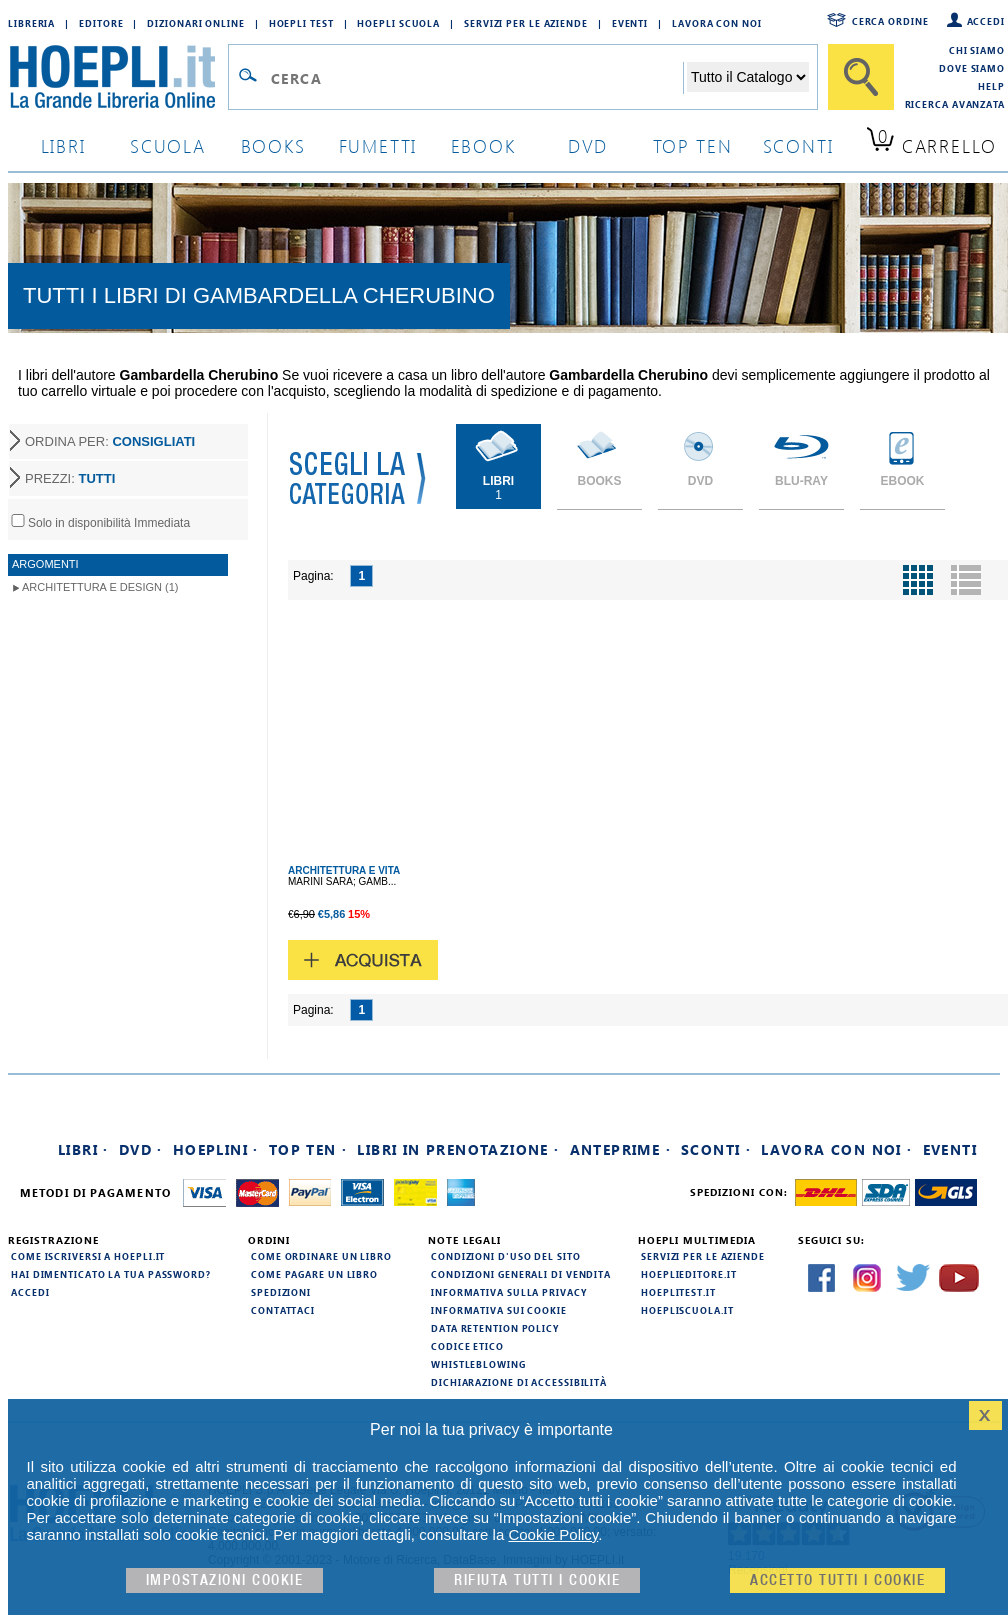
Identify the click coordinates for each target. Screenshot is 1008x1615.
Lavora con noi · (836, 1149)
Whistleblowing (478, 1364)
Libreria (31, 23)
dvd (588, 145)
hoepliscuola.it (687, 1310)
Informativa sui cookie (499, 1310)
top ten (693, 145)
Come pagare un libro (314, 1274)
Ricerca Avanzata (955, 104)
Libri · (83, 1149)
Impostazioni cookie (225, 1580)
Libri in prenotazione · (458, 1149)
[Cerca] (861, 77)
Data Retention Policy (495, 1328)
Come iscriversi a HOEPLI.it (88, 1256)
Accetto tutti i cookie (837, 1580)
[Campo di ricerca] (476, 78)
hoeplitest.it (678, 1292)
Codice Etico (467, 1346)
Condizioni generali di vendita (521, 1274)
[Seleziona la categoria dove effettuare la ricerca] (748, 77)
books (273, 145)
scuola (168, 145)
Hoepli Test (301, 23)
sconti (798, 145)
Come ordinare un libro (321, 1256)
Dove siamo (972, 68)
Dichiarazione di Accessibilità (519, 1382)
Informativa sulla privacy (509, 1292)
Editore (101, 23)
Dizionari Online (195, 23)
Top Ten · (308, 1149)
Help (991, 86)
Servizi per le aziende (526, 23)
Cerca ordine (890, 21)
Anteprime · (620, 1149)
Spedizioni (281, 1292)
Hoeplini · (216, 1149)
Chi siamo (977, 50)
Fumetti (378, 145)
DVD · (141, 1149)
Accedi (986, 21)
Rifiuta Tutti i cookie (537, 1580)
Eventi (630, 23)
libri (63, 145)
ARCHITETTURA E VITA (344, 870)
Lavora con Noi (717, 23)
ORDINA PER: (110, 441)
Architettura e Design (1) (100, 587)
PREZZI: (70, 478)
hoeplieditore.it (688, 1274)
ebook (483, 145)
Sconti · (716, 1149)
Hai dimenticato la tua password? (111, 1274)
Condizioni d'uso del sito (506, 1256)
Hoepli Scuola (398, 23)
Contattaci (283, 1310)
